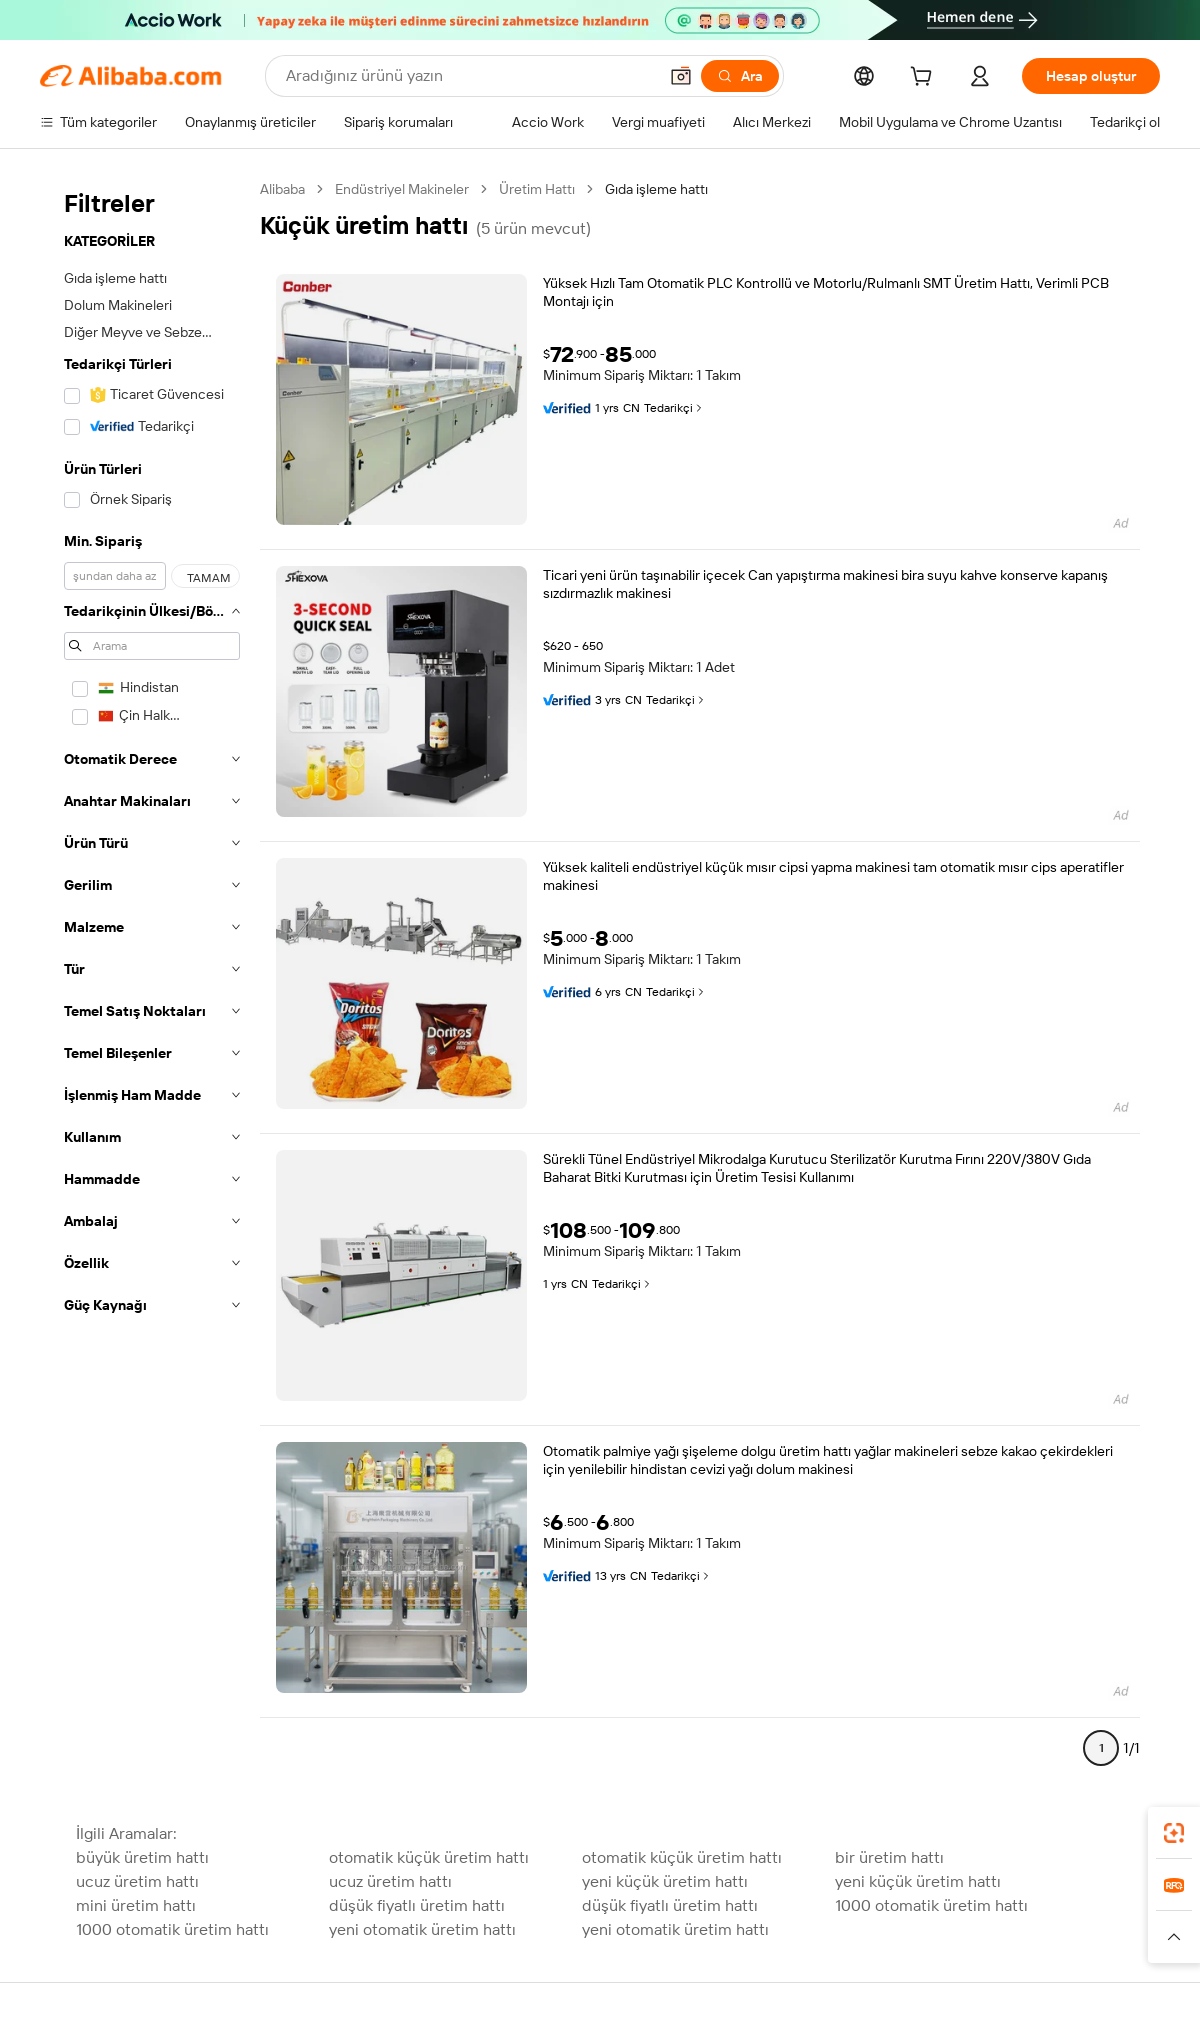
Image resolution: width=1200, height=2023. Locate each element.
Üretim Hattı (537, 189)
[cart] (925, 79)
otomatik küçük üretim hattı (429, 1857)
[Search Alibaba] (469, 76)
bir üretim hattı (889, 1857)
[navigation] (152, 977)
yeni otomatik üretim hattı (422, 1929)
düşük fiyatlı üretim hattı (417, 1905)
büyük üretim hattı (142, 1857)
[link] (1174, 1833)
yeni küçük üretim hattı (665, 1881)
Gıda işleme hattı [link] (656, 189)
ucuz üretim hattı (137, 1881)
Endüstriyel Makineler (402, 189)
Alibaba (282, 189)
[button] (681, 76)
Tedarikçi (674, 408)
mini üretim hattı (136, 1905)
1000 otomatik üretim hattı (931, 1905)
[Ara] (740, 76)
